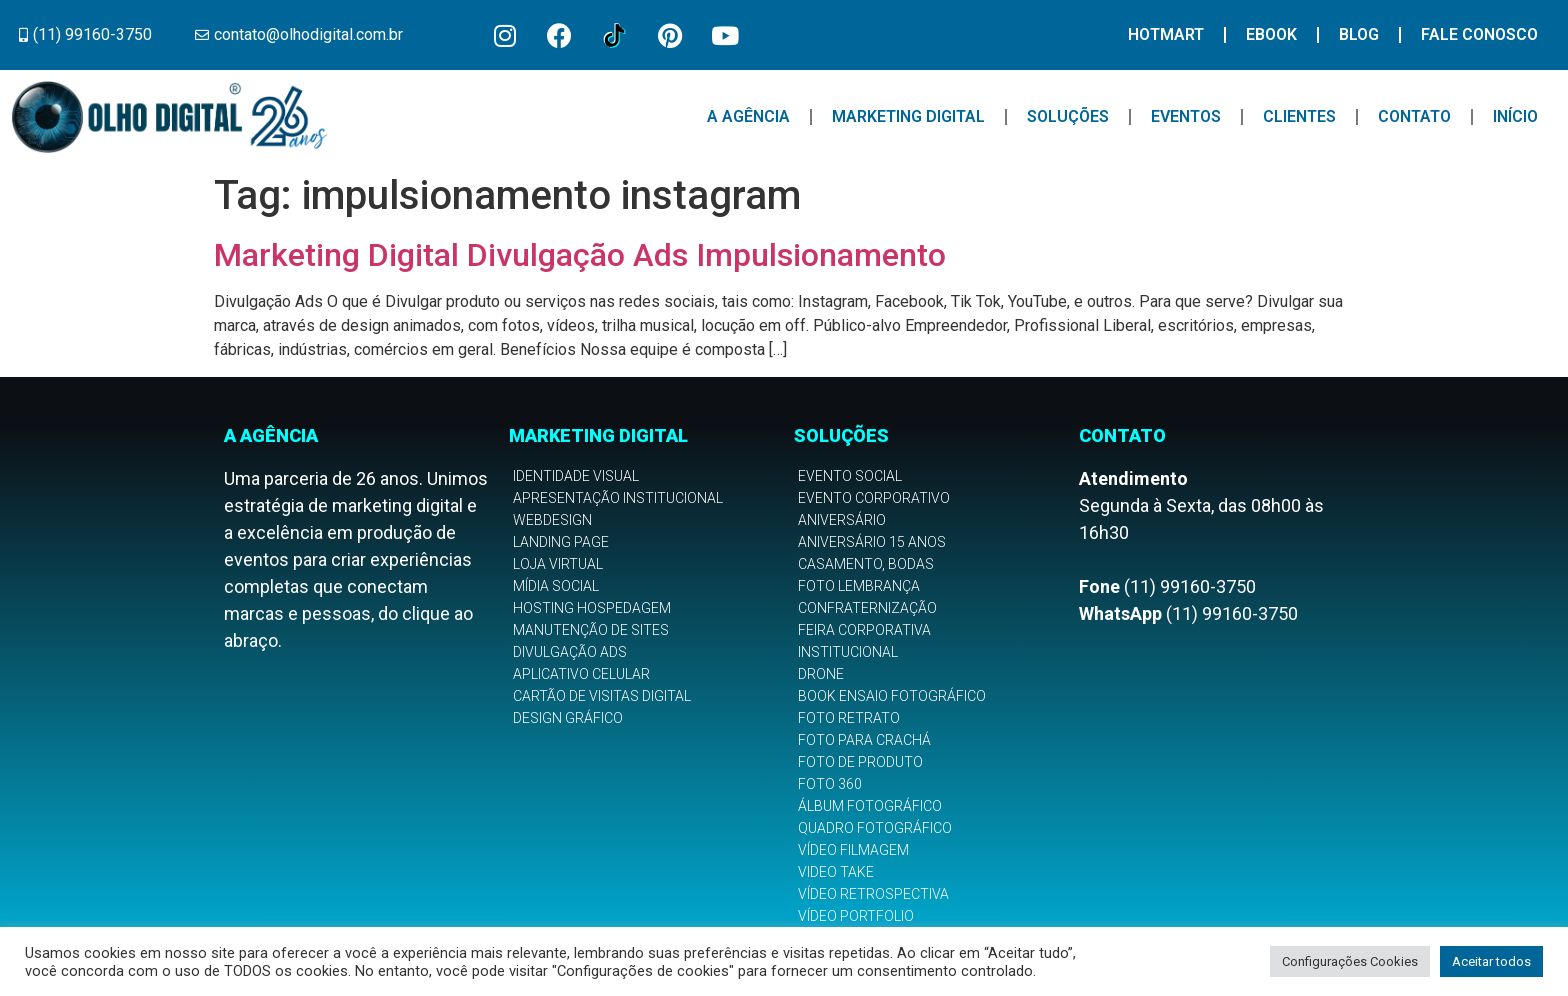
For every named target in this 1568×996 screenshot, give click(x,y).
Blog (1359, 34)
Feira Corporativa (864, 630)
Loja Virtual (558, 564)
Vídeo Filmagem (853, 850)
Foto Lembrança (859, 586)
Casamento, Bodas (866, 564)
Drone (821, 674)
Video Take (836, 872)
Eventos (1186, 116)
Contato (1414, 116)
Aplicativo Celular (581, 674)
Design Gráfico (568, 718)
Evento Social (850, 476)
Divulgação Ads (570, 652)
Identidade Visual (576, 476)
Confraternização (867, 608)
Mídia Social (556, 586)
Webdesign (552, 520)
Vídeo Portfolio (856, 916)
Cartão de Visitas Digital (602, 696)
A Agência (748, 116)
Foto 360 (830, 784)
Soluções (1068, 116)
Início (1515, 116)
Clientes (1299, 116)
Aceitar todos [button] (1491, 961)
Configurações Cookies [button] (1350, 961)
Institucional (848, 652)
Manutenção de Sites (591, 630)
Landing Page (561, 542)
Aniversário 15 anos (872, 542)
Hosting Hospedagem (592, 608)
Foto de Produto (860, 762)
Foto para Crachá (864, 740)
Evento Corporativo (874, 498)
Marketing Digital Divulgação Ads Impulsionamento (580, 255)
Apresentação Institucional (618, 498)
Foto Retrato (849, 718)
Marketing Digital (908, 116)
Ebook (1271, 34)
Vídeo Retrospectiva (873, 894)
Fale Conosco (1479, 34)
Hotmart (1166, 34)
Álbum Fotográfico (870, 806)
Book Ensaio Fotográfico (892, 696)
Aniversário (842, 520)
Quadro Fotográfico (875, 828)
